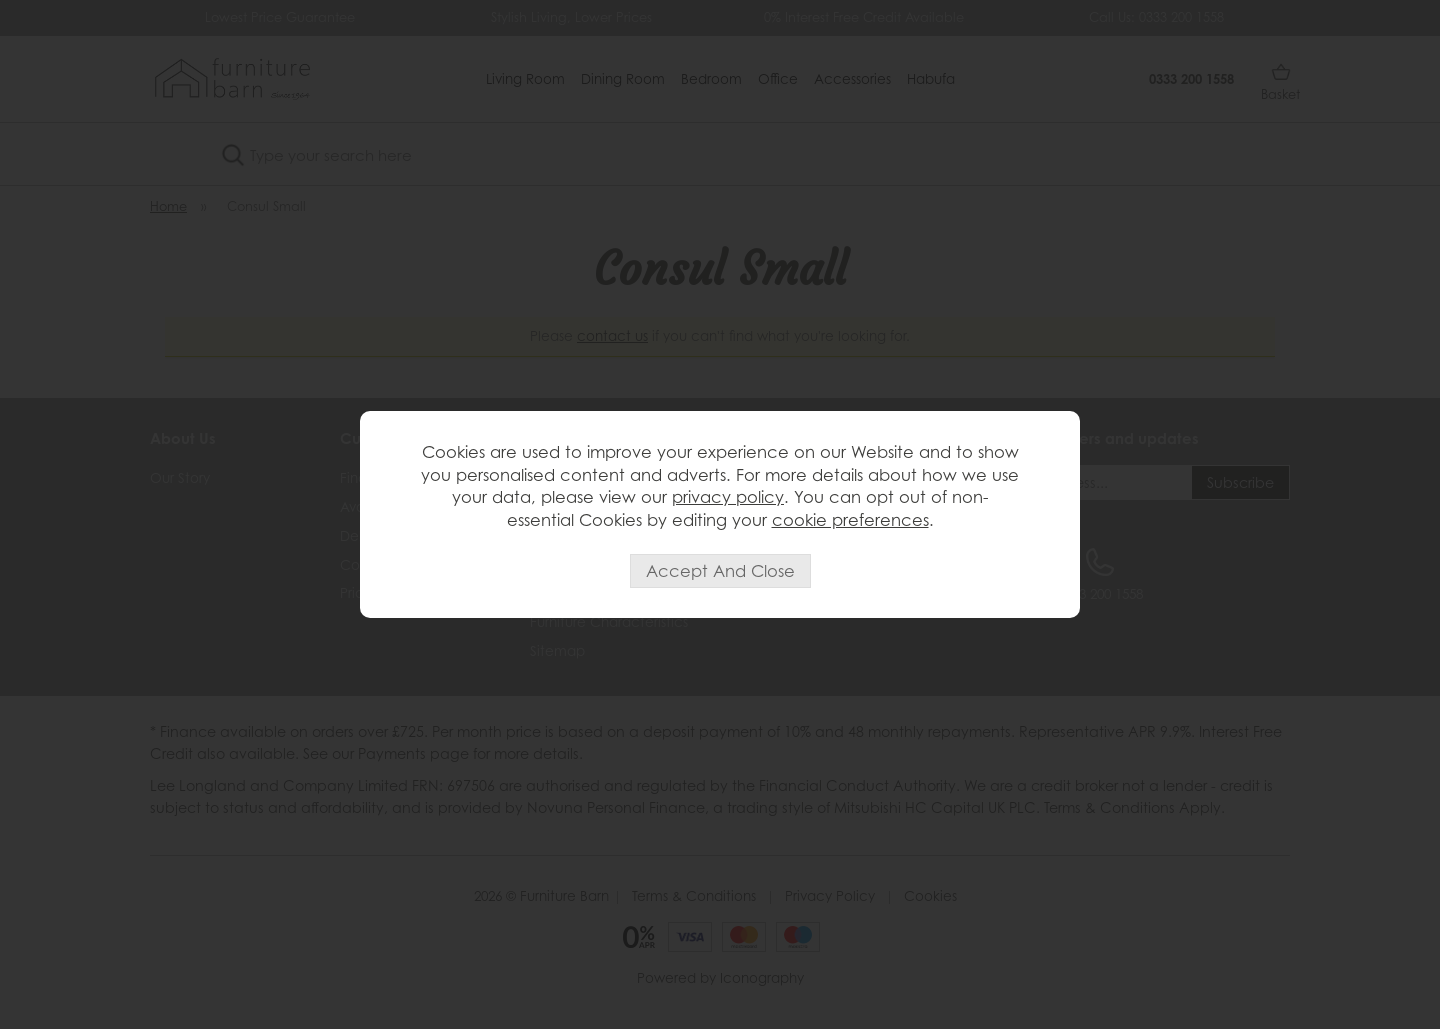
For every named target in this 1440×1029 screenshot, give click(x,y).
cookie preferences (850, 520)
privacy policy (728, 497)
